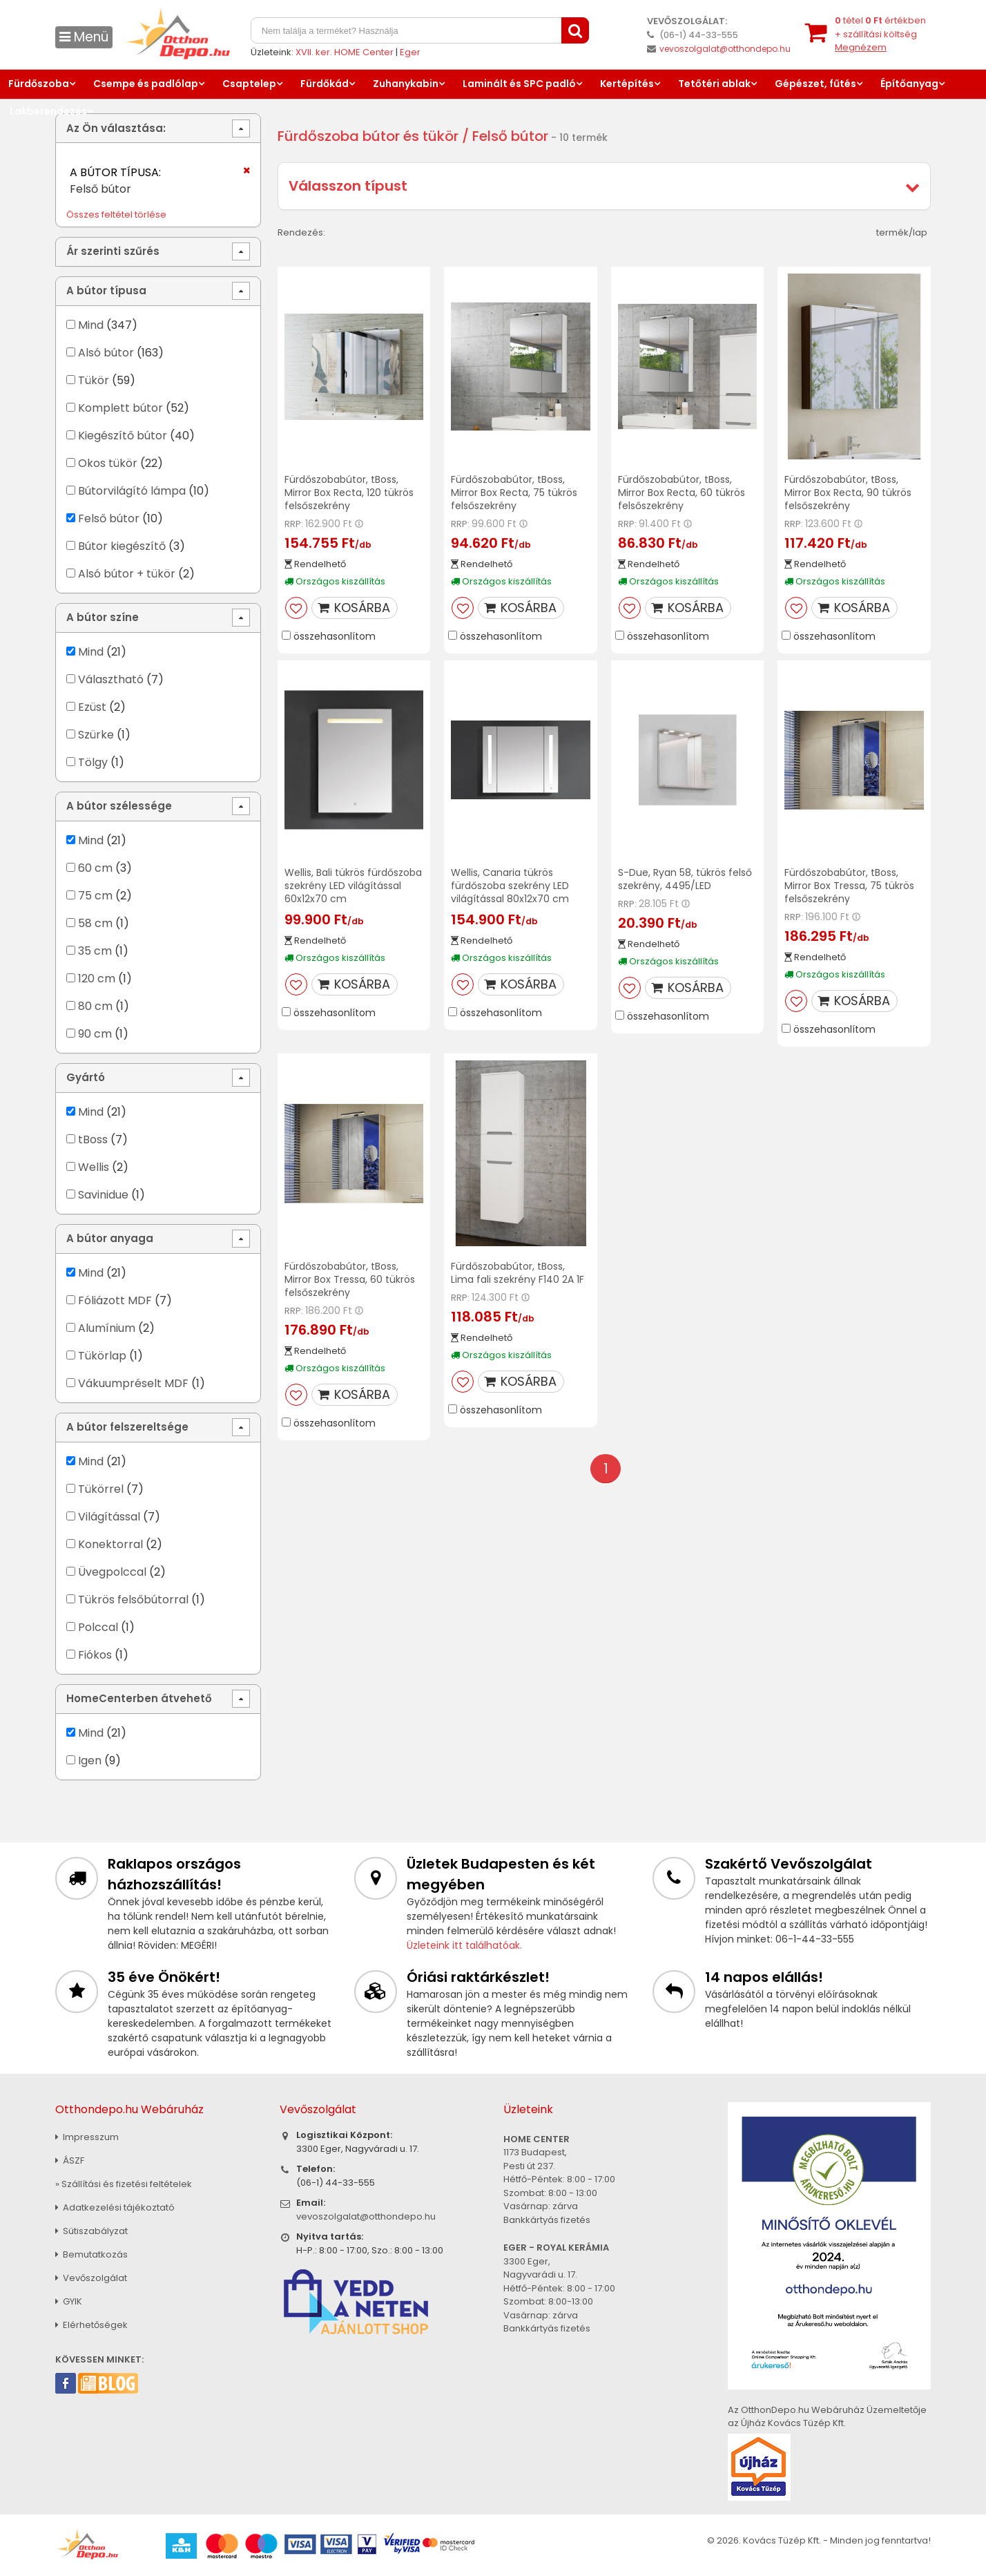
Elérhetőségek (91, 2324)
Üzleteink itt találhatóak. (464, 1945)
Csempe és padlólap (145, 83)
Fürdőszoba (38, 83)
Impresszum (87, 2137)
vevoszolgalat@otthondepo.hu (725, 49)
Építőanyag (909, 83)
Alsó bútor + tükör (126, 574)
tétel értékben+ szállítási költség (880, 34)
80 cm (95, 1006)
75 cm (95, 896)
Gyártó (85, 1077)
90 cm (95, 1034)
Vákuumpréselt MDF (133, 1383)
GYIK (68, 2301)
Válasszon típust (348, 185)
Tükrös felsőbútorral (133, 1599)
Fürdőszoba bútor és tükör (368, 136)
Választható (111, 679)
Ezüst (92, 707)
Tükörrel (101, 1489)
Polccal (98, 1627)
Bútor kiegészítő (122, 546)
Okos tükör (107, 463)
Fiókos (95, 1655)
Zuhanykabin (405, 83)
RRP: (293, 524)
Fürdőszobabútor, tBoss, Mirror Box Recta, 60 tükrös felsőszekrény (681, 493)
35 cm (95, 951)
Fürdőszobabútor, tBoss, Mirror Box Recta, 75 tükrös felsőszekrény (514, 493)
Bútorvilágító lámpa (132, 491)
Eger (410, 52)
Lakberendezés (48, 111)
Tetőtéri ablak (714, 83)
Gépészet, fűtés (815, 83)
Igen (90, 1760)
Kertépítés (627, 83)
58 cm (95, 923)
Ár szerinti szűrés (113, 251)
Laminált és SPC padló (519, 83)
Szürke (96, 735)
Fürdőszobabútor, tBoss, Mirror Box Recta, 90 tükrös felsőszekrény (847, 493)
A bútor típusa (106, 290)
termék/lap (901, 232)
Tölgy (93, 762)
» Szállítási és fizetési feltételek (123, 2184)
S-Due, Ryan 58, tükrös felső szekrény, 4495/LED (685, 879)
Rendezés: (301, 232)
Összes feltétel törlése (116, 214)
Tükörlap (102, 1356)
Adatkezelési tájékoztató (115, 2207)
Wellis (95, 1167)
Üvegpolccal (112, 1572)
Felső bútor (108, 518)
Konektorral (110, 1544)
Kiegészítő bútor (122, 435)
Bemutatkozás (91, 2254)
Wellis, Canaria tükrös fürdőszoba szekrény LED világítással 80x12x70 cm (510, 886)
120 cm (96, 978)
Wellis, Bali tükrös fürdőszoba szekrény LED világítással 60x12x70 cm (353, 886)
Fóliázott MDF (115, 1300)
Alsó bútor (106, 353)
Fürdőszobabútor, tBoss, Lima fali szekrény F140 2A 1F (517, 1272)
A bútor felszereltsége (127, 1427)
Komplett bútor (120, 408)
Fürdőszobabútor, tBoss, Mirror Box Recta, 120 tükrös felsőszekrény (349, 493)
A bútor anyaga (109, 1238)
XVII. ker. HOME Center (345, 52)
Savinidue (103, 1195)
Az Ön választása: (116, 128)
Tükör (93, 380)
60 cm (95, 868)
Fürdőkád (324, 83)
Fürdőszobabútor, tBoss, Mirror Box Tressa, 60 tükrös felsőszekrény (349, 1279)
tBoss (93, 1139)
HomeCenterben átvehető (139, 1698)
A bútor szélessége (119, 806)
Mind (91, 325)
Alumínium (106, 1328)
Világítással (109, 1517)
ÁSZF (69, 2160)
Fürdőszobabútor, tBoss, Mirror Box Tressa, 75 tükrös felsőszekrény (849, 886)
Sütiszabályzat (91, 2231)
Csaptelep (249, 83)
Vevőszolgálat (91, 2277)
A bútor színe (102, 617)
